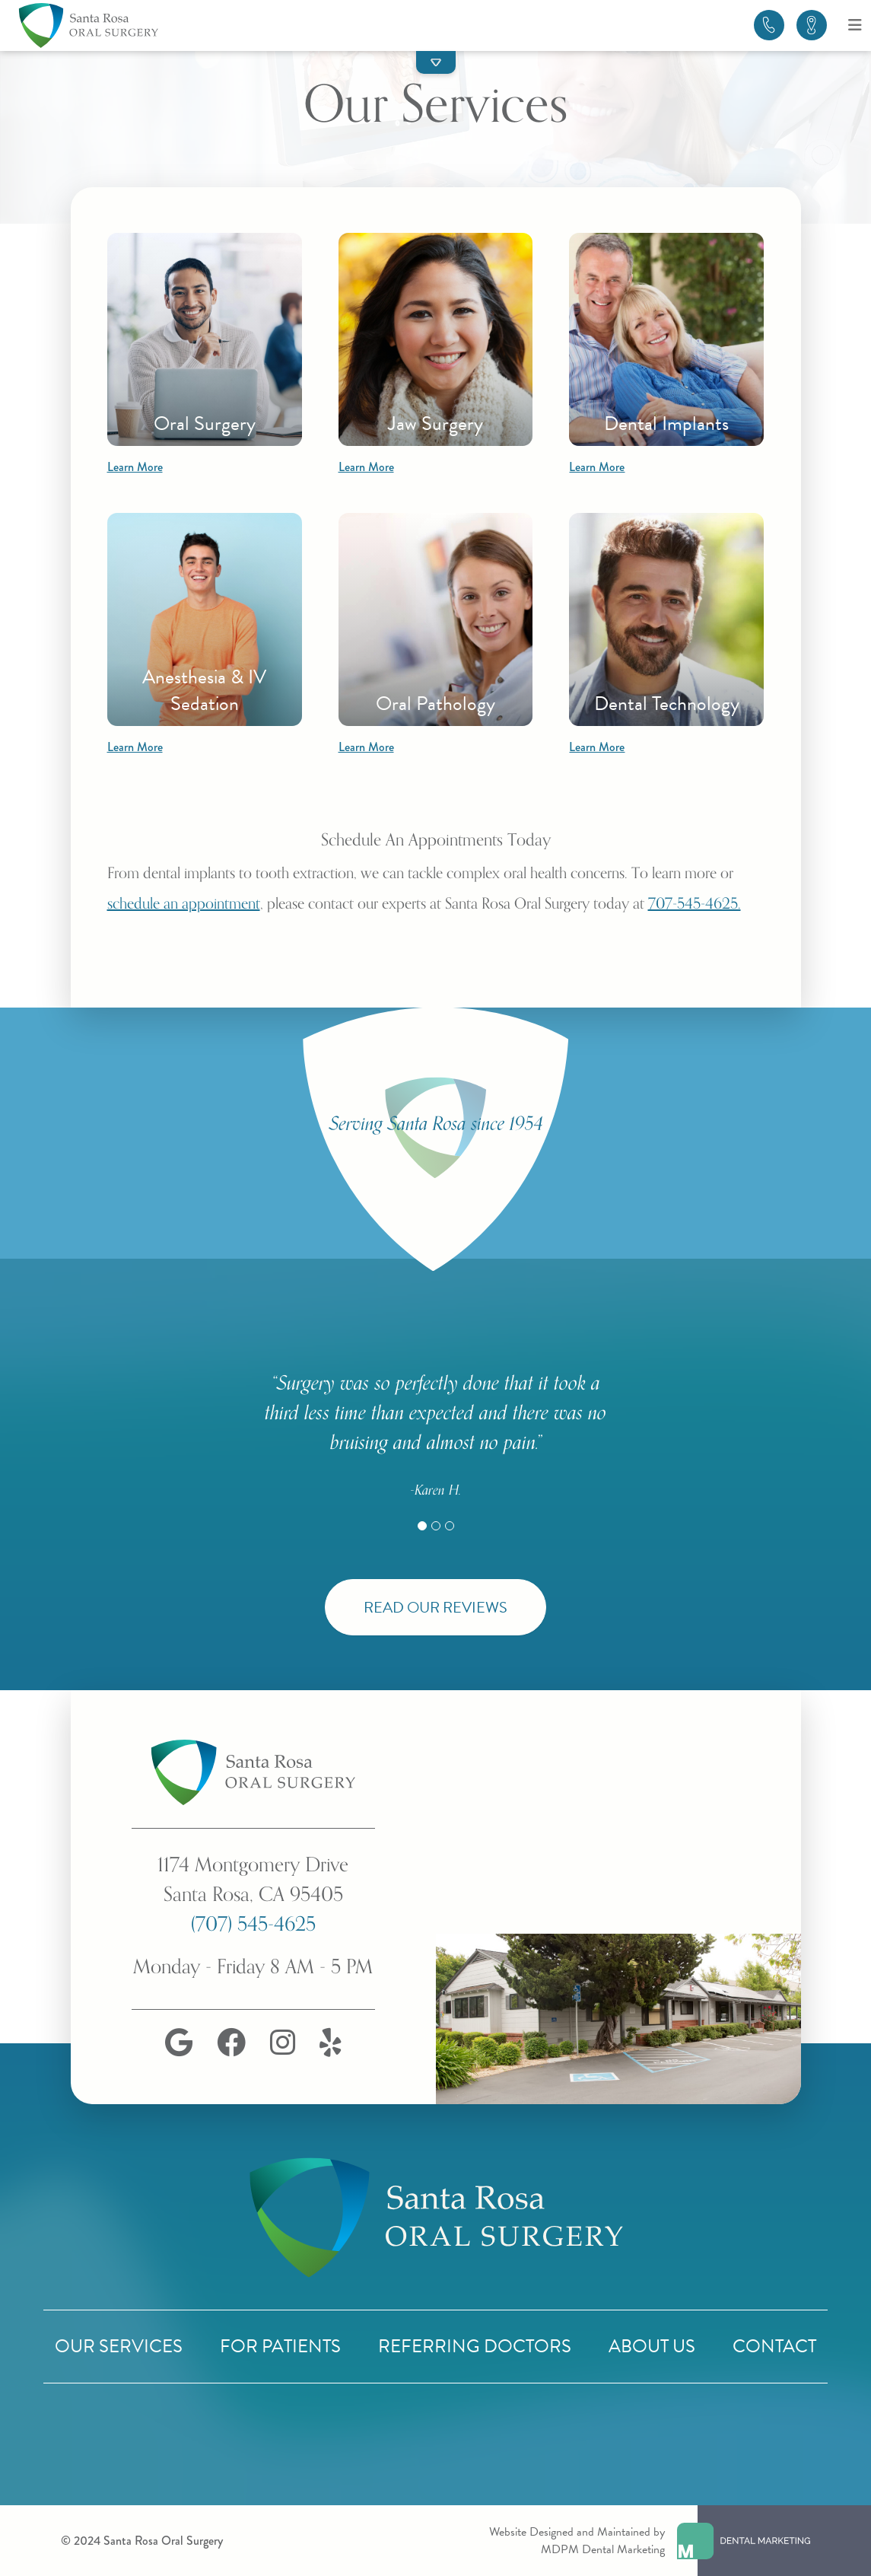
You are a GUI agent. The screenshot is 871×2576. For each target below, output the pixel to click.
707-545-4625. (694, 903)
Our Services (119, 2346)
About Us (652, 2346)
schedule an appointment (183, 903)
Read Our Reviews (435, 1607)
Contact (774, 2346)
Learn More (135, 467)
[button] (436, 62)
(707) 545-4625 (253, 1924)
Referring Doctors (474, 2346)
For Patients (280, 2346)
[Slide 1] (422, 1525)
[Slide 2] (435, 1525)
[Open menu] (855, 25)
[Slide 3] (449, 1525)
